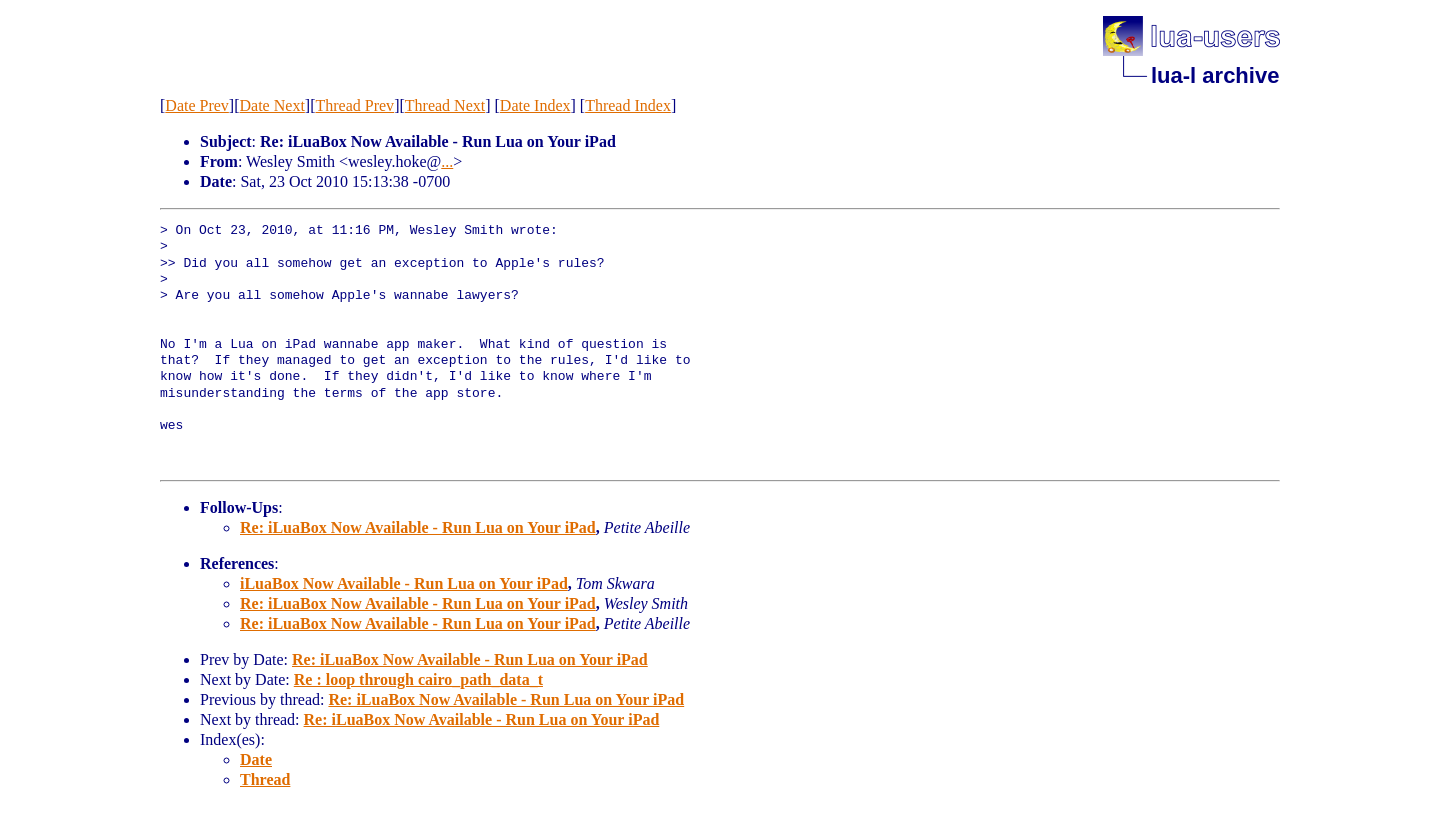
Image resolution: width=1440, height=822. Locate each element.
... (447, 161)
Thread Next (445, 105)
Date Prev (197, 105)
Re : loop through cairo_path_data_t (418, 679)
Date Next (272, 105)
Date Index (535, 105)
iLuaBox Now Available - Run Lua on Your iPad (404, 583)
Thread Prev (354, 105)
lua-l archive (1215, 75)
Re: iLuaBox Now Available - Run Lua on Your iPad (418, 527)
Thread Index (628, 105)
